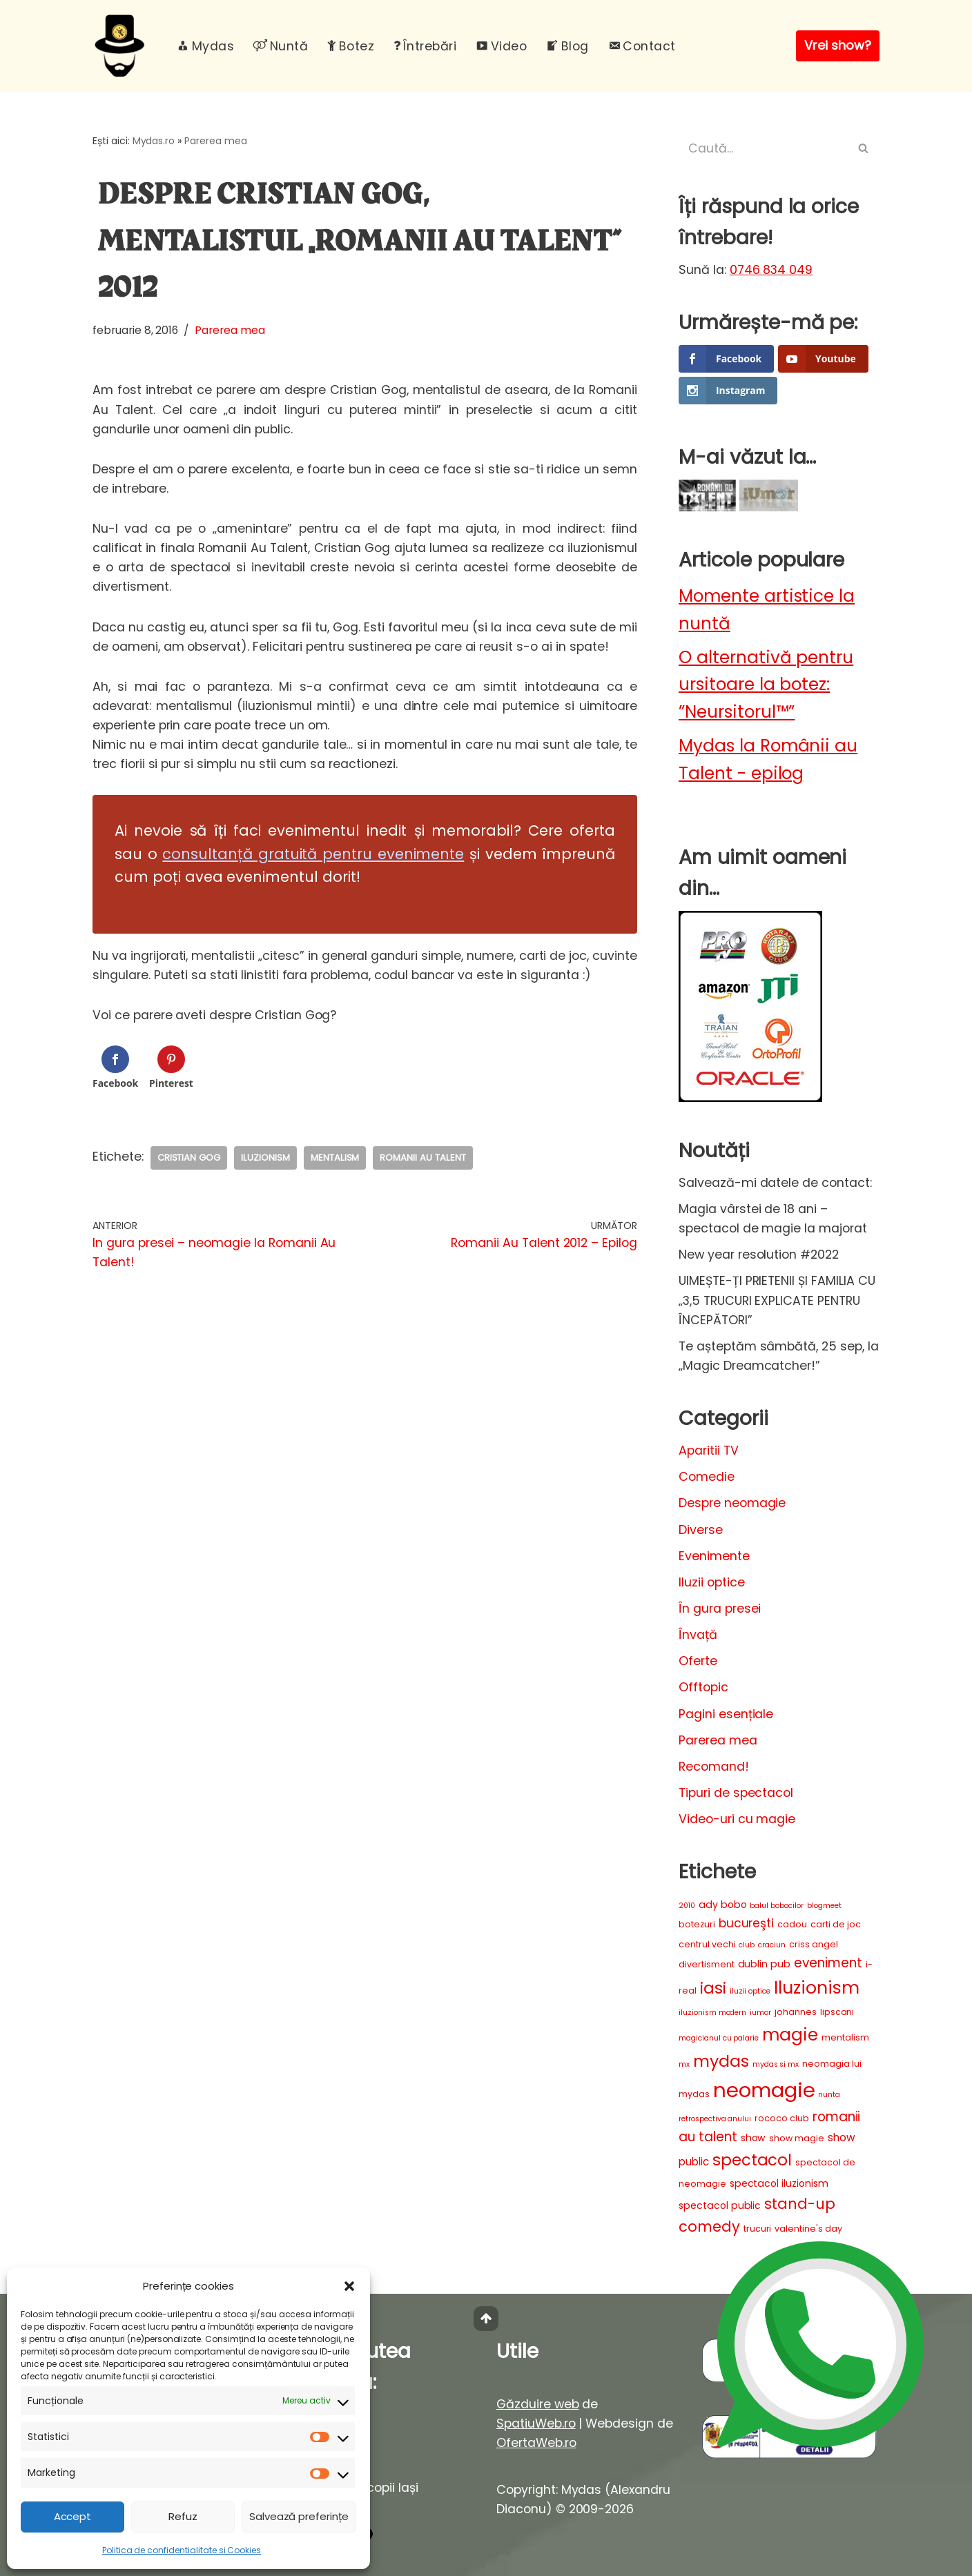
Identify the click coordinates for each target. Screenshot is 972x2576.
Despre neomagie (732, 1503)
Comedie (707, 1476)
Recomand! (714, 1766)
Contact (642, 46)
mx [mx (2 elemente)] (684, 2064)
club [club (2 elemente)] (747, 1945)
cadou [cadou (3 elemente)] (792, 1924)
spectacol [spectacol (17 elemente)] (752, 2160)
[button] (349, 2286)
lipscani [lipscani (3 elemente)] (837, 2012)
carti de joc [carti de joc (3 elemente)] (835, 1924)
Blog (567, 46)
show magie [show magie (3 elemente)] (796, 2138)
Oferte (698, 1661)
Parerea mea (215, 141)
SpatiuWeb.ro (536, 2423)
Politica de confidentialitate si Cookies (181, 2550)
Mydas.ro (154, 141)
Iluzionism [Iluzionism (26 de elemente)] (816, 1987)
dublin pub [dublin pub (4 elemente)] (764, 1964)
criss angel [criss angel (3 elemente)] (813, 1944)
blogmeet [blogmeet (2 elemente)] (824, 1905)
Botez (350, 46)
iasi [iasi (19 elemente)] (713, 1988)
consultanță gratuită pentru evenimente (313, 854)
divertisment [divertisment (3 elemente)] (707, 1964)
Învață (698, 1634)
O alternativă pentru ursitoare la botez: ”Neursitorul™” (766, 684)
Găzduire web (537, 2404)
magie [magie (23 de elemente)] (790, 2035)
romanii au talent (422, 1157)
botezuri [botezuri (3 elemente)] (697, 1924)
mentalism (335, 1157)
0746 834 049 (771, 270)
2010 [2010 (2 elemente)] (687, 1905)
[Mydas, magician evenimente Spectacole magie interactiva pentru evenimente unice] (123, 45)
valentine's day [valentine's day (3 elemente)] (808, 2228)
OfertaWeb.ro (536, 2443)
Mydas (205, 46)
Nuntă (280, 46)
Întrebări (424, 46)
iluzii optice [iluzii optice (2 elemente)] (750, 1991)
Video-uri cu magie (737, 1819)
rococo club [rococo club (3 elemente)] (782, 2118)
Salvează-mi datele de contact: (775, 1182)
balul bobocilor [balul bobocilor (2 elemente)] (776, 1905)
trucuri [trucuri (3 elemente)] (757, 2228)
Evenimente (714, 1556)
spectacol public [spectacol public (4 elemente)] (720, 2205)
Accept (73, 2516)
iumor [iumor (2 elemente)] (760, 2012)
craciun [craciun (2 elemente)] (772, 1945)
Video (501, 46)
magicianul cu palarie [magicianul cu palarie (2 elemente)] (719, 2038)
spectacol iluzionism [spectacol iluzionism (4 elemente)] (779, 2183)
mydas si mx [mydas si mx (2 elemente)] (775, 2064)
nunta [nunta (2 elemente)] (829, 2095)
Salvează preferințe (299, 2516)
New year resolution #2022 (759, 1254)
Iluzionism (265, 1157)
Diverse (701, 1530)
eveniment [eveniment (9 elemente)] (828, 1963)
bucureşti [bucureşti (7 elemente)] (747, 1923)
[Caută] (763, 148)
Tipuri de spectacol (736, 1792)
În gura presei (720, 1608)
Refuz (182, 2516)
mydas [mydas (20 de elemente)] (721, 2060)
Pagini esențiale (726, 1714)
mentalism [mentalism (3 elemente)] (845, 2037)
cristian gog (189, 1157)
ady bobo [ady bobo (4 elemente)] (723, 1904)
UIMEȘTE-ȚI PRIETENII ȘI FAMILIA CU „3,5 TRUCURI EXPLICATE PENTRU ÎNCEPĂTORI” (777, 1300)
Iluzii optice (711, 1582)
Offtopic (703, 1687)
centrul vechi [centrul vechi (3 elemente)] (707, 1944)
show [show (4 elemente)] (753, 2138)
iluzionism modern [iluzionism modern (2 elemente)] (712, 2012)
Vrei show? (837, 45)
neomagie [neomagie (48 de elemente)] (764, 2090)
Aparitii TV (709, 1450)
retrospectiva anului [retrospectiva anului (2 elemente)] (715, 2119)
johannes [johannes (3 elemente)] (796, 2012)
